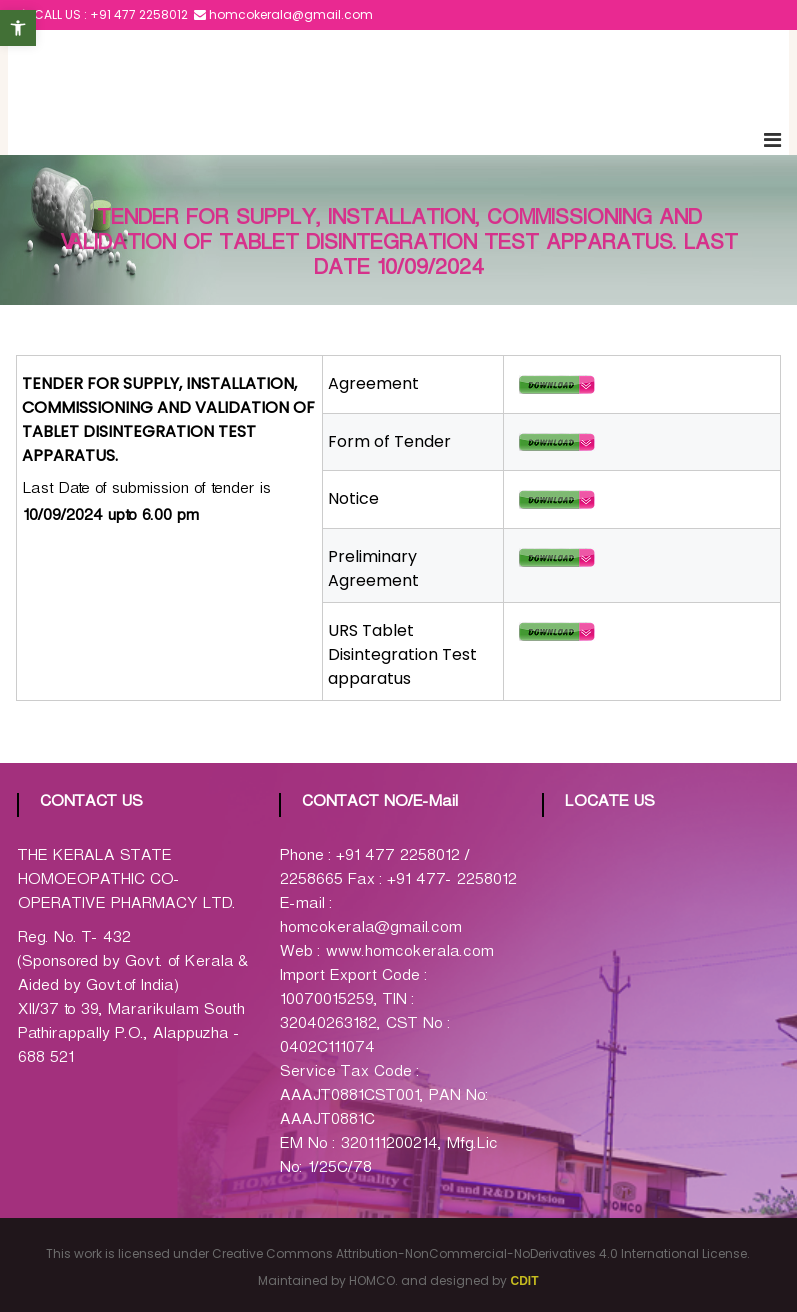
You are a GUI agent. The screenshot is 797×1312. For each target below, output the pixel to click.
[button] (18, 28)
